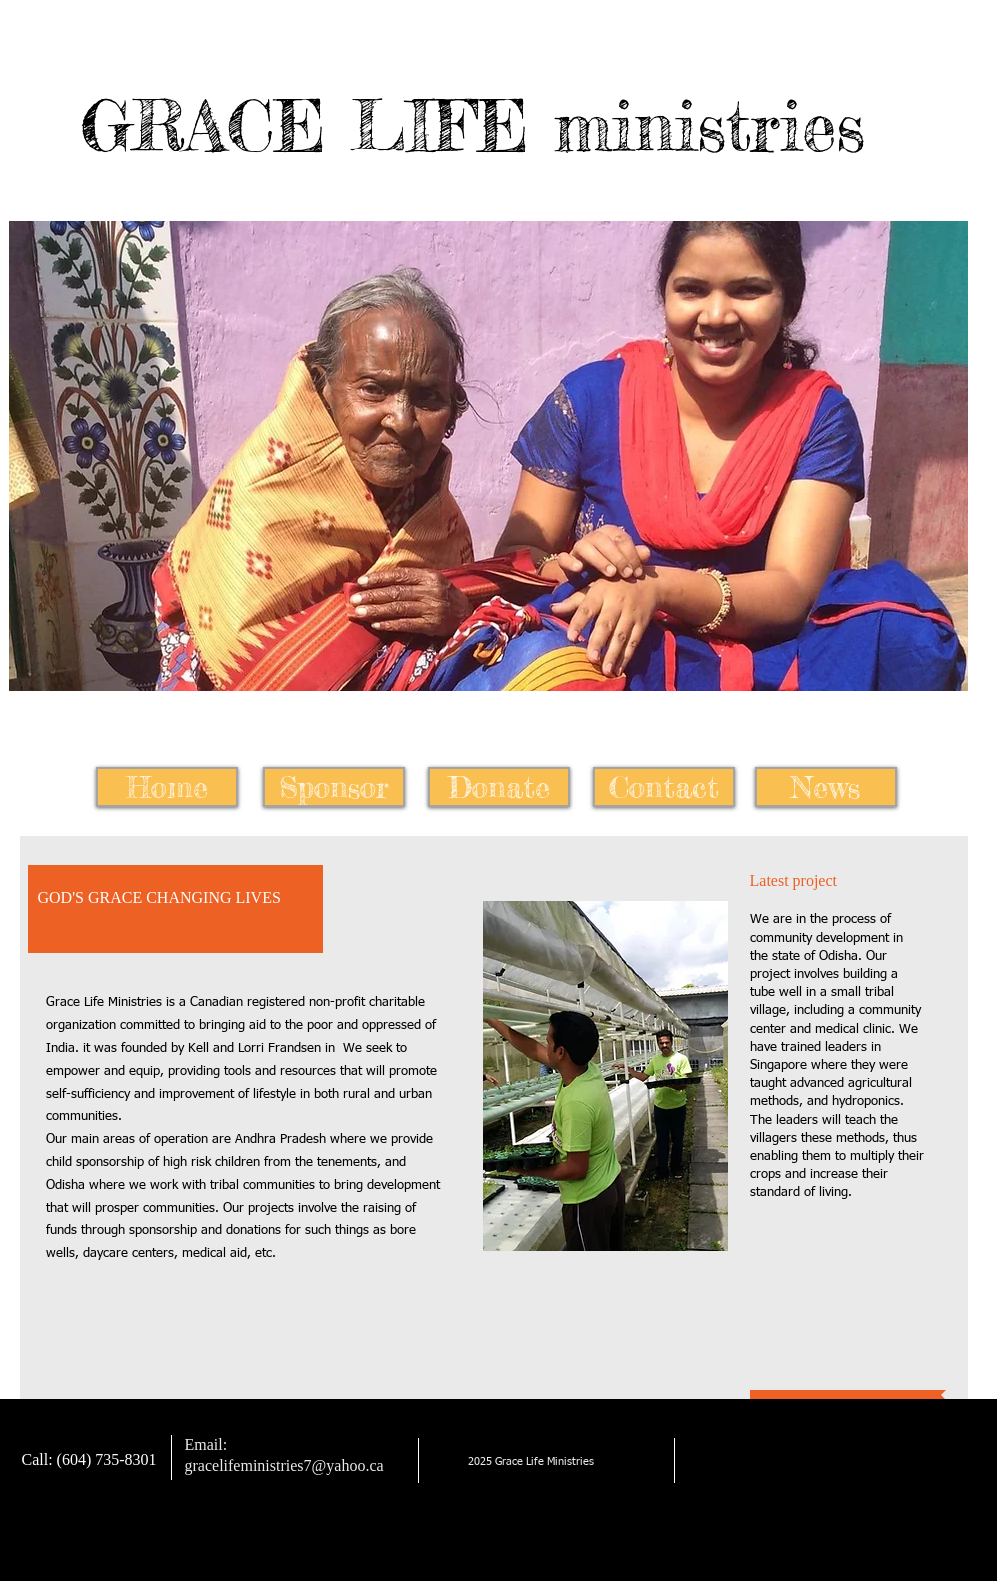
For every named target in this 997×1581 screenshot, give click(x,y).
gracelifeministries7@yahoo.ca (284, 1465)
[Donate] (499, 787)
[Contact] (664, 787)
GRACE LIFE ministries (473, 126)
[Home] (167, 787)
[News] (826, 787)
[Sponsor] (334, 787)
